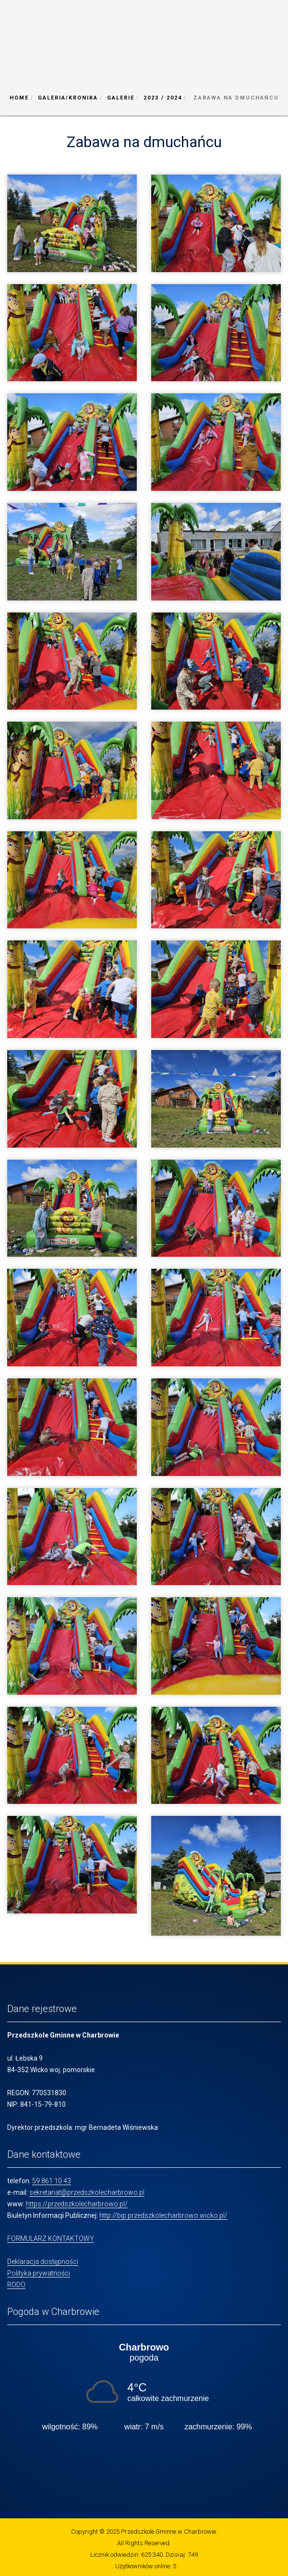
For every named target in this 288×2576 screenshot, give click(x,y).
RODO (16, 2284)
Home (19, 98)
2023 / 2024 (163, 98)
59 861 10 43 (51, 2181)
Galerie (120, 98)
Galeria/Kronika (68, 98)
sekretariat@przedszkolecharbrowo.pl (86, 2192)
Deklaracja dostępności (42, 2261)
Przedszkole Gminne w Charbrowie (168, 2531)
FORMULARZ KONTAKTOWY (50, 2238)
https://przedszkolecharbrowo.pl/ (77, 2204)
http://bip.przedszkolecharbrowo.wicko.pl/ (163, 2215)
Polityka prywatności (38, 2273)
